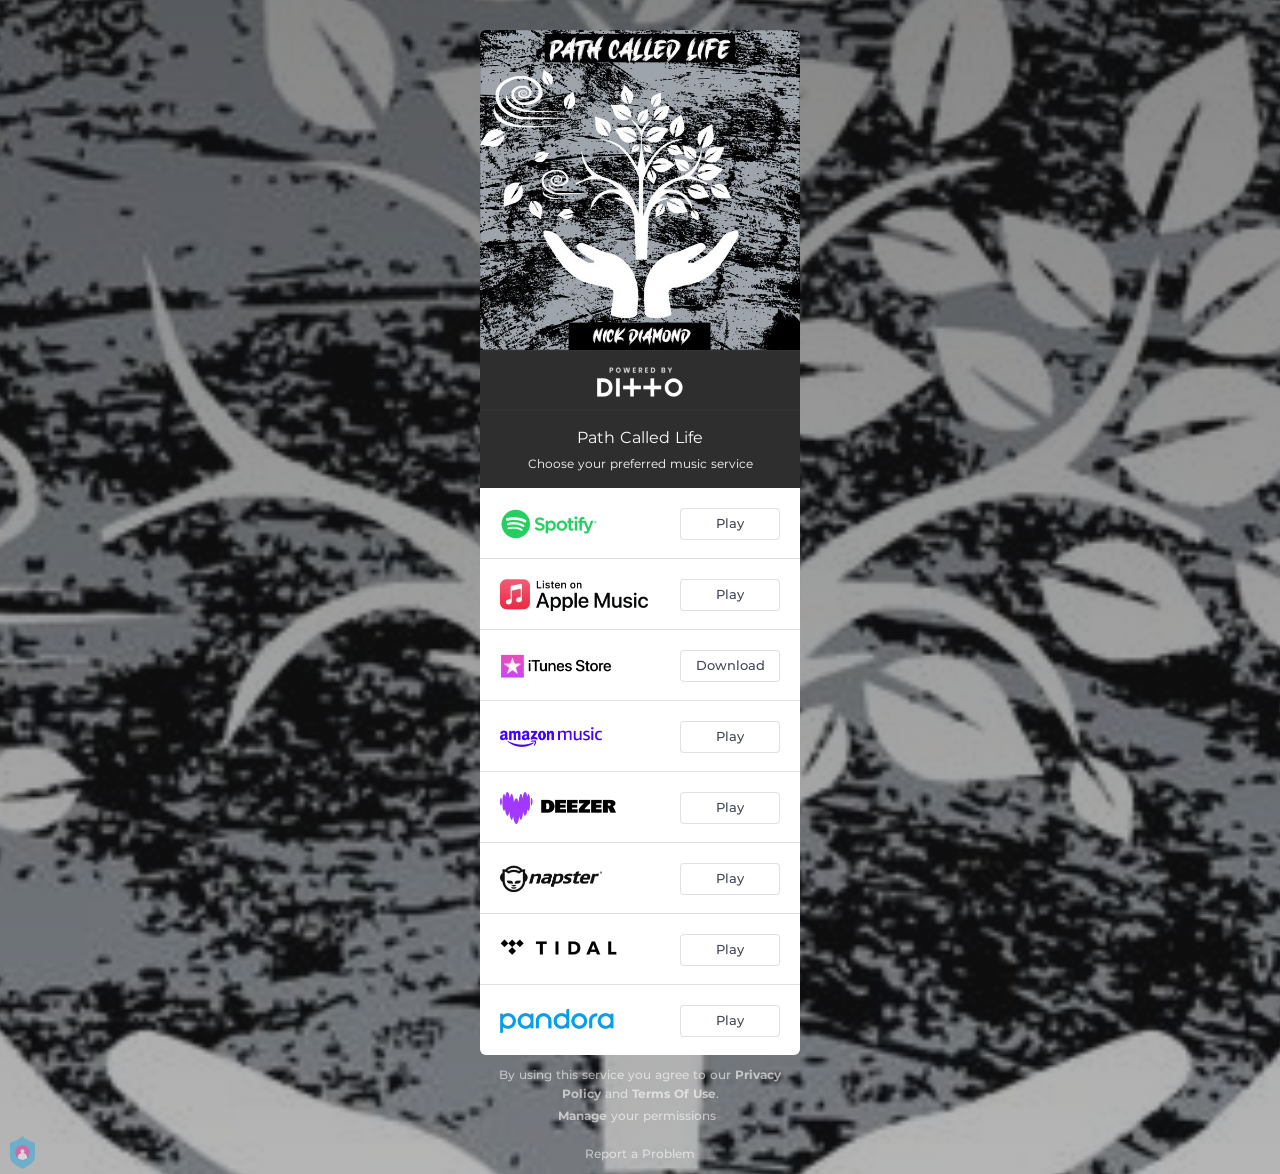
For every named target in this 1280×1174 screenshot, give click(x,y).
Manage (582, 1115)
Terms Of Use (674, 1093)
